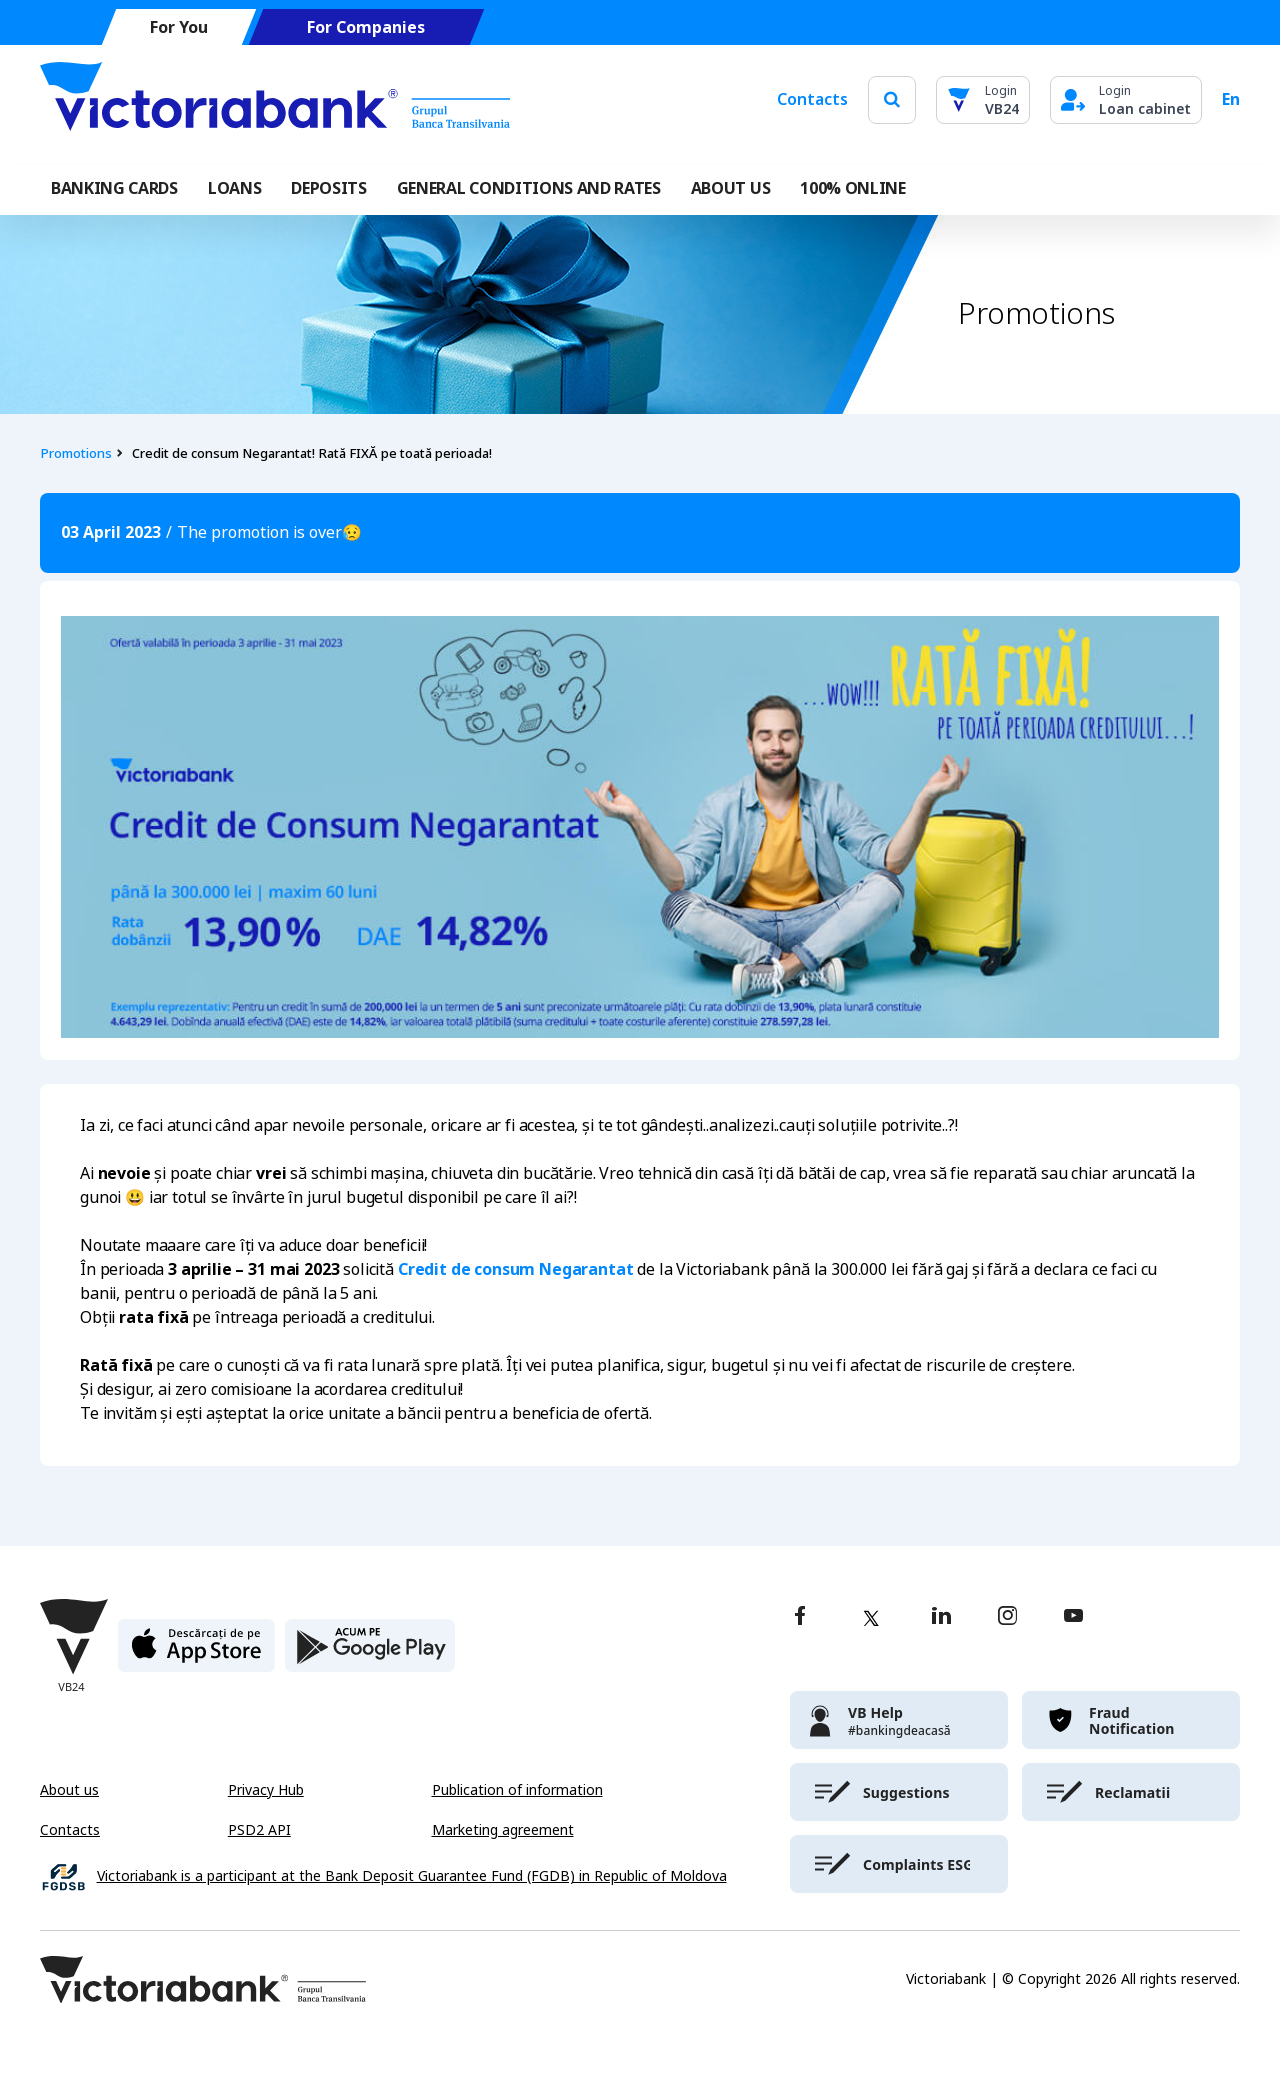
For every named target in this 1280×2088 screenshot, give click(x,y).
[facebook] (800, 1617)
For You (179, 27)
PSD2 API (259, 1830)
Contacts (812, 99)
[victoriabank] (899, 1720)
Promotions (76, 453)
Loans (234, 188)
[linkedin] (941, 1617)
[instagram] (1007, 1617)
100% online (852, 188)
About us (69, 1790)
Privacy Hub (266, 1790)
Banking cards (114, 188)
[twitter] (871, 1618)
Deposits (328, 188)
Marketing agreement (503, 1830)
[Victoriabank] (275, 100)
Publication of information (517, 1790)
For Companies (366, 27)
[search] (892, 99)
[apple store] (196, 1653)
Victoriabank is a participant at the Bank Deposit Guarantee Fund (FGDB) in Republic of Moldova (412, 1876)
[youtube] (1073, 1617)
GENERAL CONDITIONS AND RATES (529, 188)
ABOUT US (730, 188)
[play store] (370, 1653)
